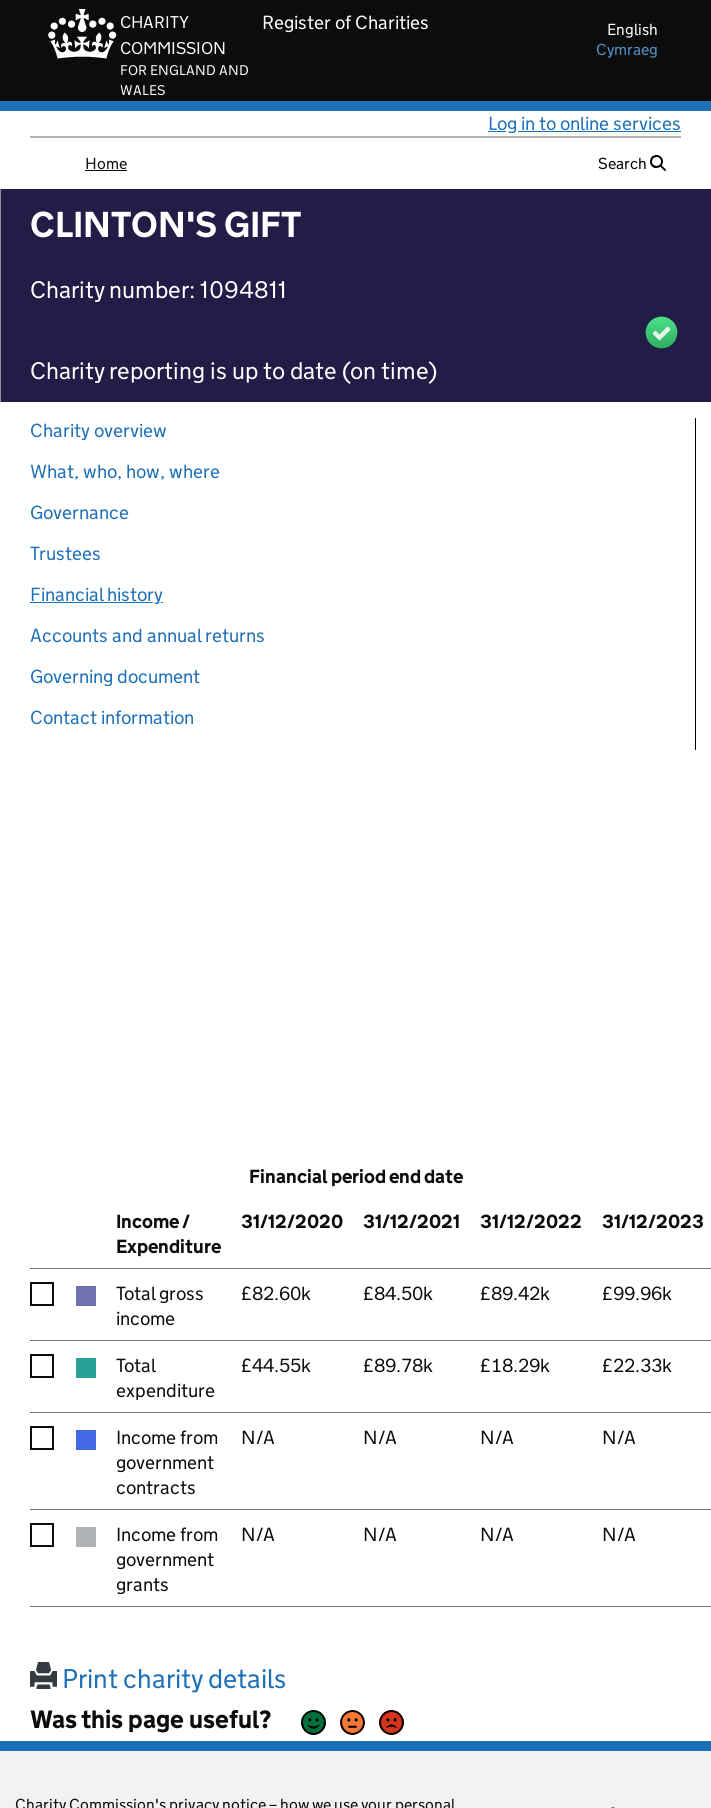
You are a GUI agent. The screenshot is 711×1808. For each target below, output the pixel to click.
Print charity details (158, 1678)
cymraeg (627, 49)
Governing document (115, 676)
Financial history (96, 594)
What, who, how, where (125, 471)
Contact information (112, 717)
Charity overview (98, 430)
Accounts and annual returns (147, 635)
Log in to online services (584, 123)
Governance (79, 512)
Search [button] (632, 163)
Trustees (65, 553)
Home (106, 163)
